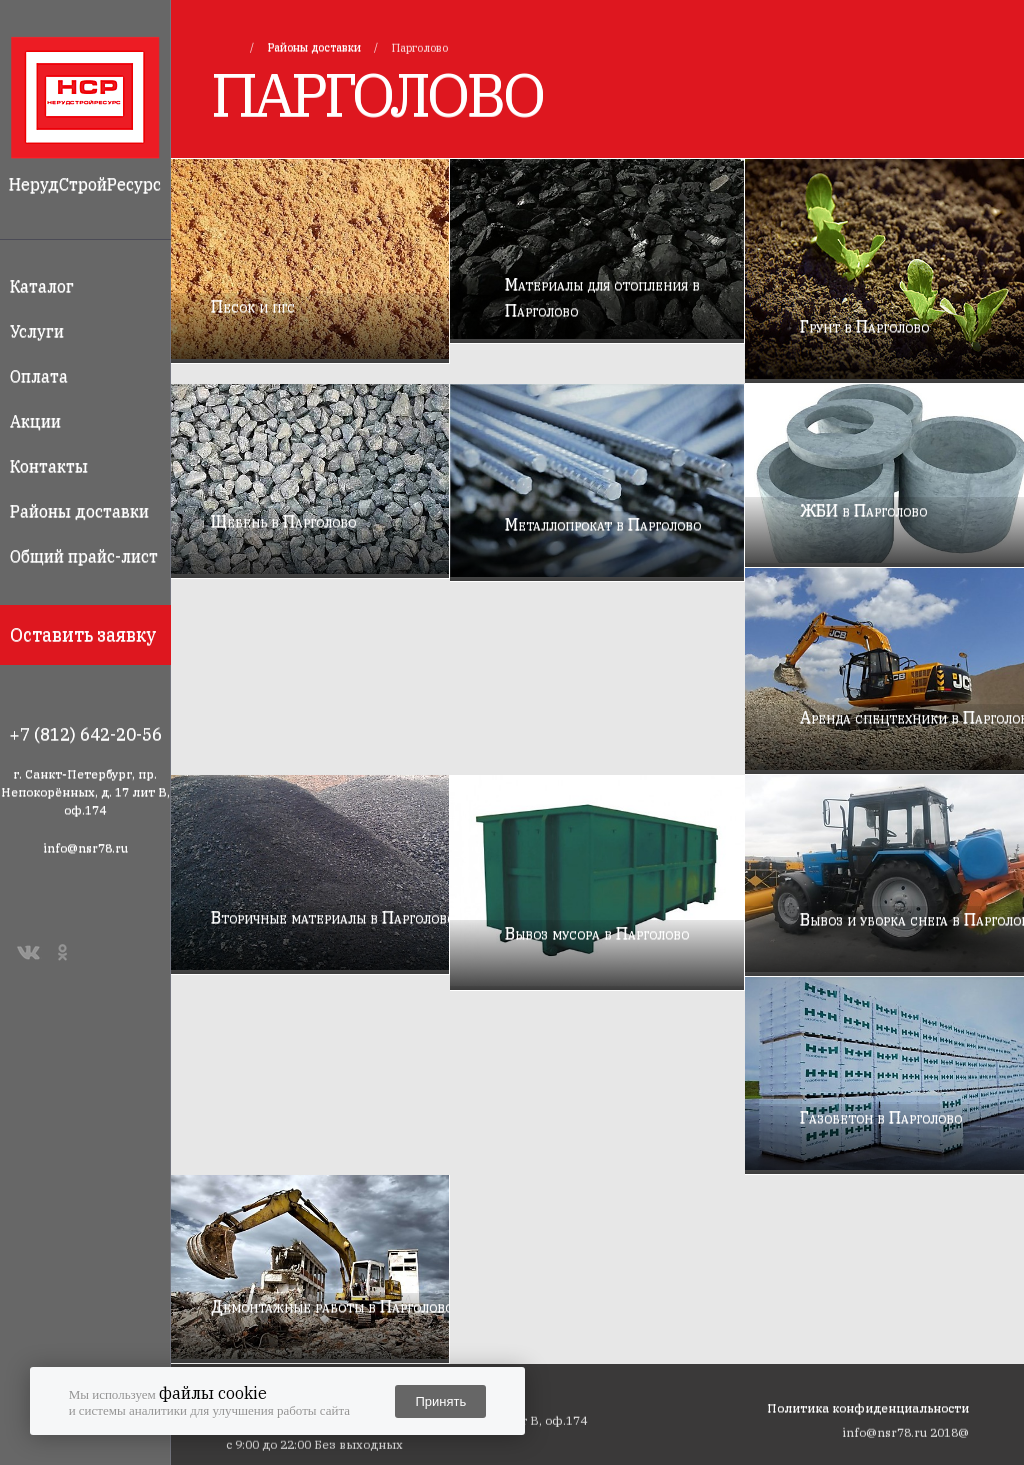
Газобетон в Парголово (881, 1117)
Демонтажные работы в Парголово (332, 1306)
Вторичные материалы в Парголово (333, 917)
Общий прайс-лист (84, 556)
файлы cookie (213, 1393)
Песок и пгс (253, 306)
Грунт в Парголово (864, 326)
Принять (440, 1401)
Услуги (37, 331)
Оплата (39, 376)
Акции (35, 421)
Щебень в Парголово (283, 521)
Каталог (42, 286)
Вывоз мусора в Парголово (597, 933)
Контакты (49, 466)
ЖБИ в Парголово (863, 510)
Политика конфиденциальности (868, 1407)
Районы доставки (79, 511)
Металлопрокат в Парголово (603, 524)
